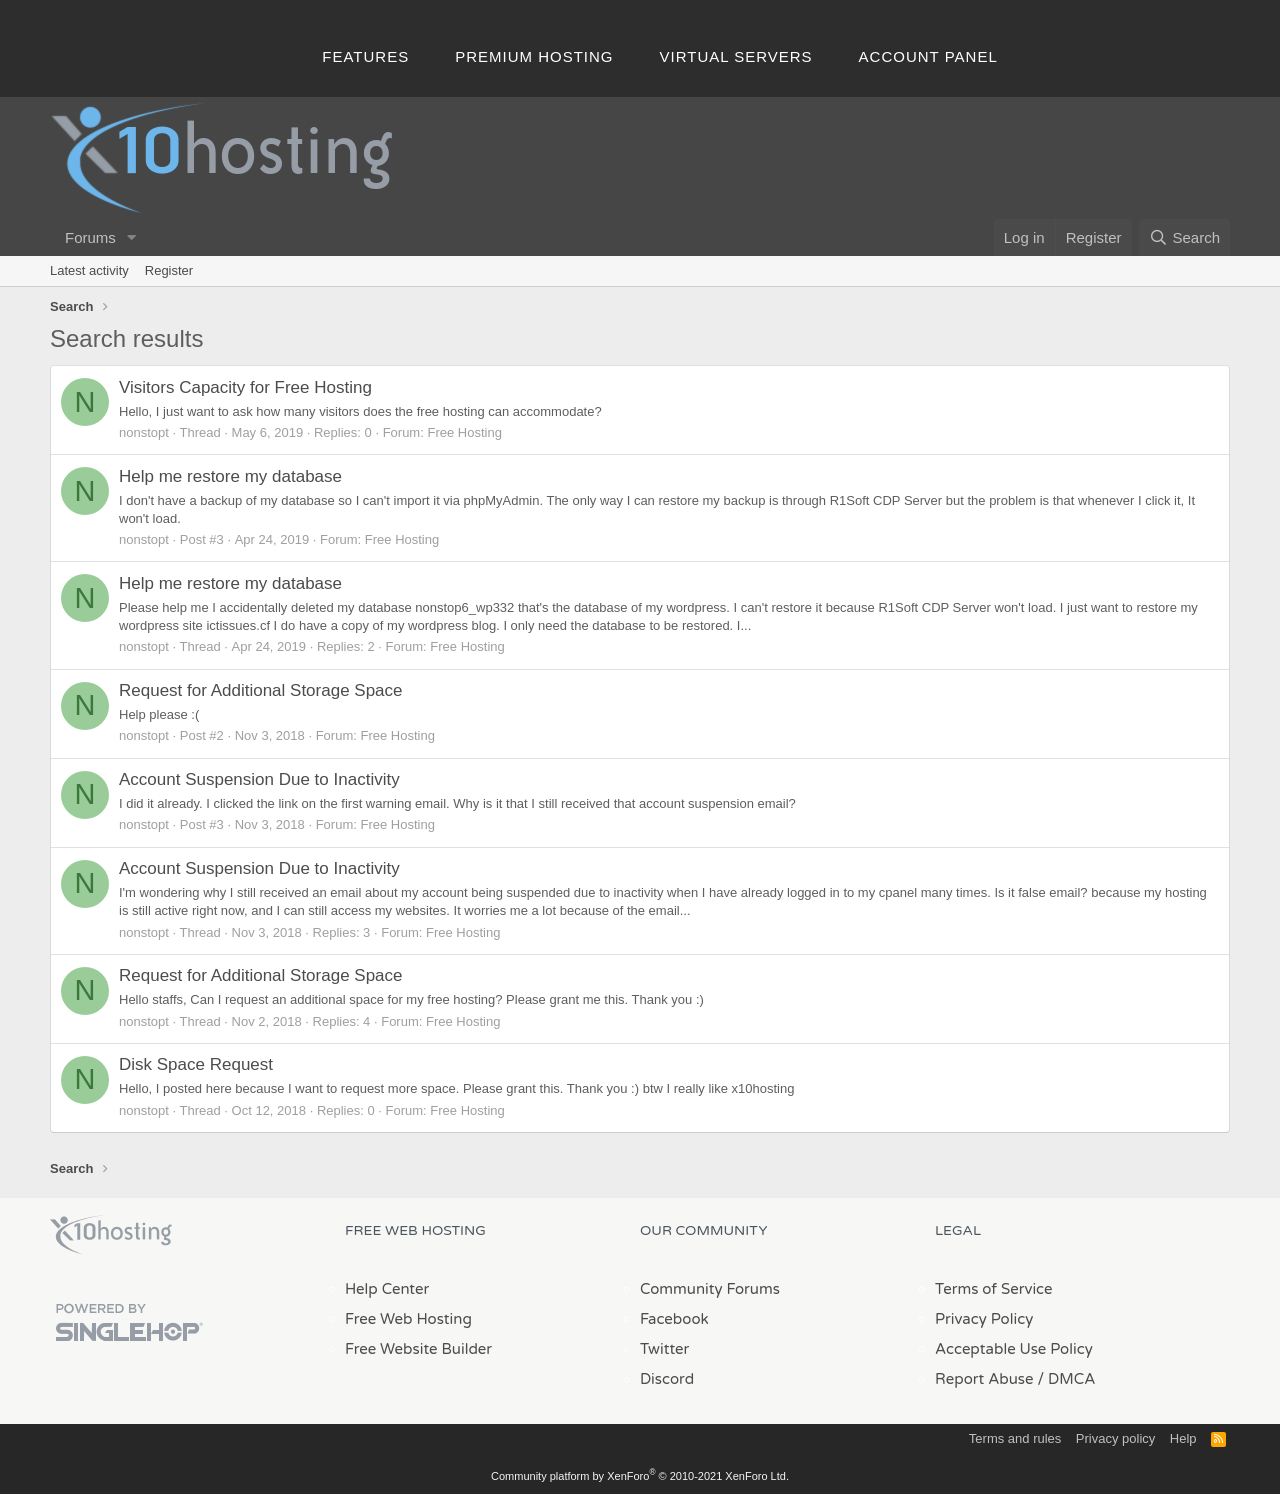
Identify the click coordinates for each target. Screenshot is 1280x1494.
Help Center (387, 1289)
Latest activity (89, 270)
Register (169, 270)
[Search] (1184, 237)
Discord (667, 1379)
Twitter (664, 1349)
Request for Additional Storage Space (261, 690)
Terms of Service (994, 1289)
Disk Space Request (196, 1064)
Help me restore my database (230, 476)
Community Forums (710, 1289)
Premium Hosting (534, 56)
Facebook (674, 1319)
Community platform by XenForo (640, 1476)
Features (365, 56)
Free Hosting (464, 432)
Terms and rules (1015, 1438)
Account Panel (928, 56)
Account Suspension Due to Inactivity (259, 779)
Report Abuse (984, 1379)
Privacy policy (1115, 1438)
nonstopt (144, 432)
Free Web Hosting (408, 1319)
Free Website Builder (418, 1349)
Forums (90, 237)
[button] (132, 237)
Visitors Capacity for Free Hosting (245, 387)
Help (1183, 1438)
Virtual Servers (736, 56)
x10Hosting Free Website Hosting (111, 1235)
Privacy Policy (984, 1319)
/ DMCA (1066, 1379)
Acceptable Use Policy (1014, 1349)
